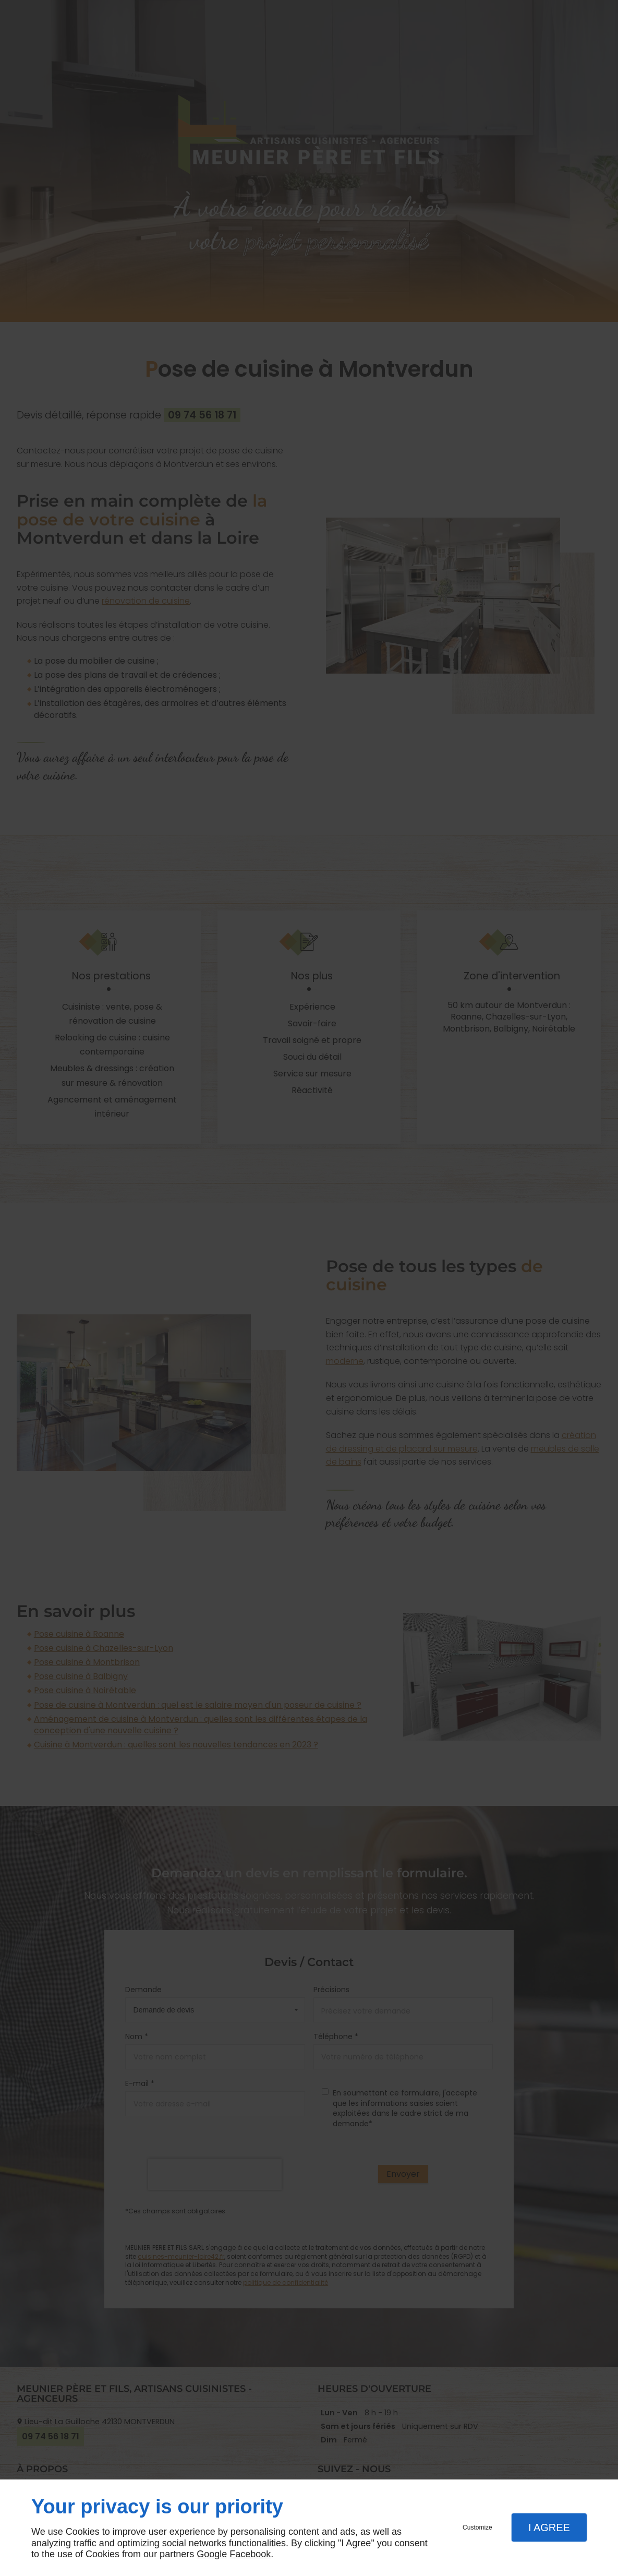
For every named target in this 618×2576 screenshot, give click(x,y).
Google (212, 2554)
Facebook (250, 2554)
